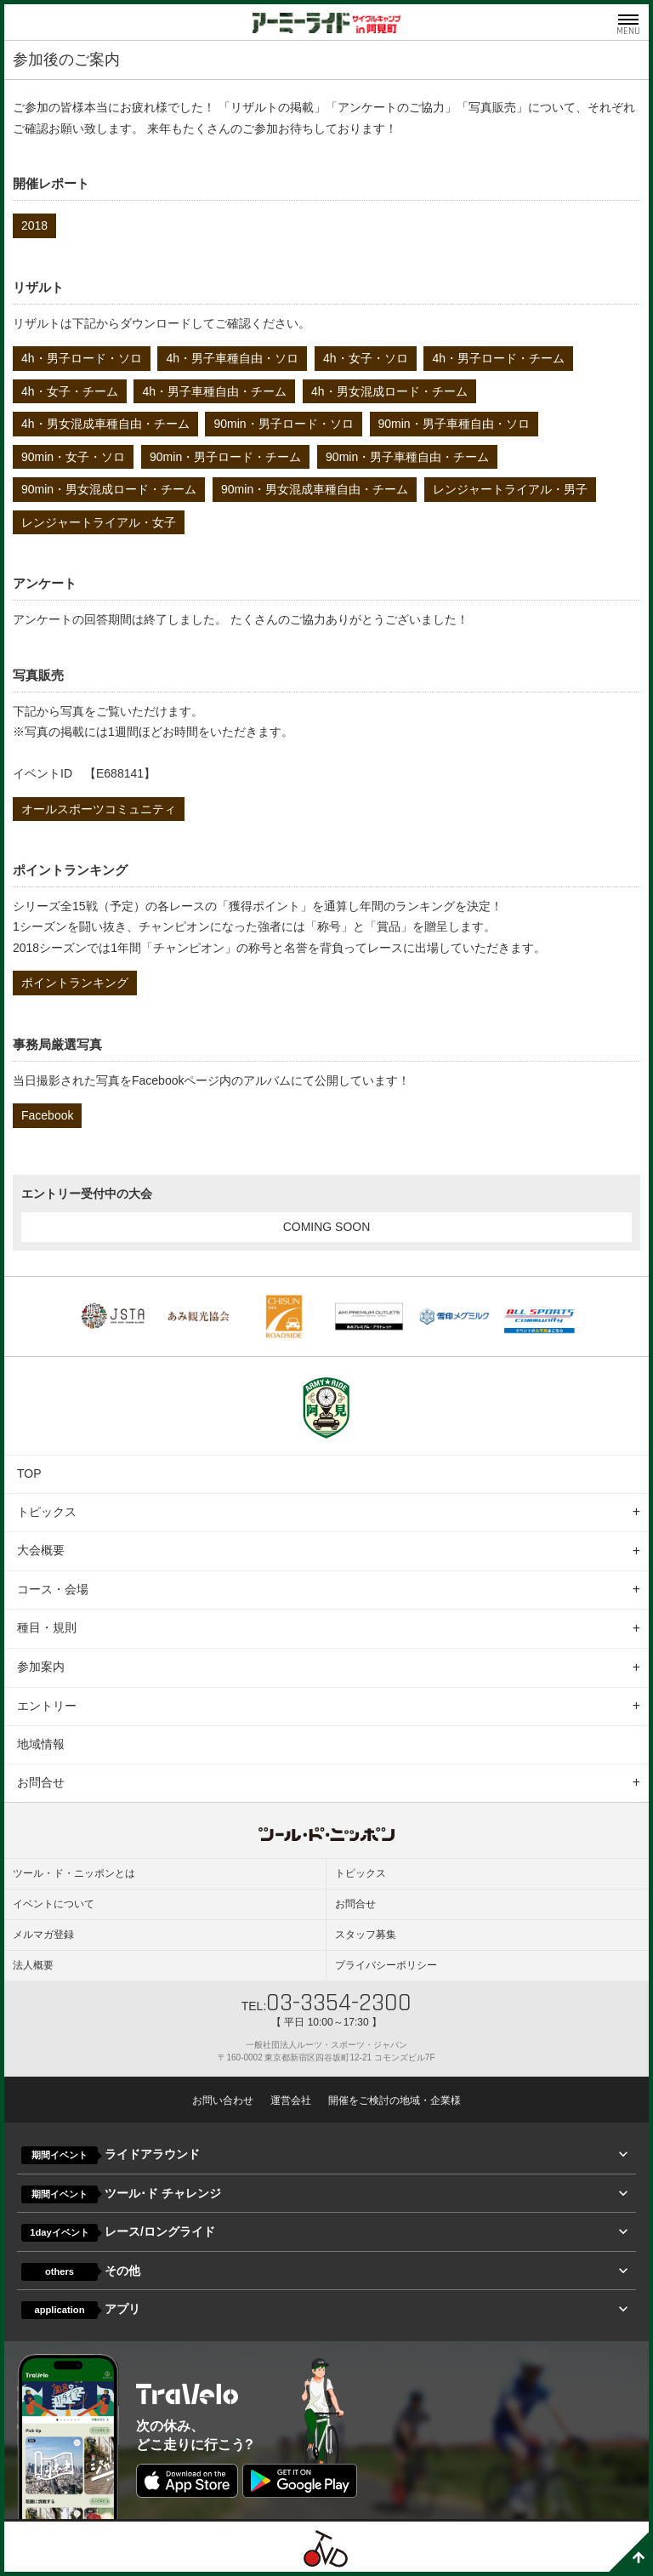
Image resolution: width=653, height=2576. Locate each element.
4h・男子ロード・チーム (498, 358)
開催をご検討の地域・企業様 (394, 2100)
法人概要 (33, 1965)
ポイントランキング (74, 982)
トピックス (47, 1512)
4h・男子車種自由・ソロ (232, 358)
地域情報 (41, 1744)
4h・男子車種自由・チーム (214, 391)
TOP (29, 1473)
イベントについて (53, 1904)
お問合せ (41, 1782)
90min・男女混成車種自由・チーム (314, 489)
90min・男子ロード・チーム (225, 457)
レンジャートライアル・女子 (98, 522)
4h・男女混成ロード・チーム (389, 391)
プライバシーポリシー (386, 1965)
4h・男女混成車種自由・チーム (105, 423)
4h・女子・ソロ (365, 358)
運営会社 (290, 2100)
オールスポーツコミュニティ (98, 809)
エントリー (47, 1706)
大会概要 (41, 1550)
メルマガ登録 (43, 1935)
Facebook (47, 1115)
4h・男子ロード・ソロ (81, 358)
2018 (34, 225)
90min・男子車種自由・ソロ (454, 423)
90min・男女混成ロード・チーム (108, 489)
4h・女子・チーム (69, 391)
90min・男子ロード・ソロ (283, 423)
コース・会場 (52, 1589)
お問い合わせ (222, 2100)
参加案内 (41, 1666)
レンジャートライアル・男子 (510, 489)
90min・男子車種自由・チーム (407, 457)
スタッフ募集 (365, 1935)
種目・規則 (47, 1627)
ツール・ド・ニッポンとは (74, 1873)
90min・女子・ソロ (73, 457)
